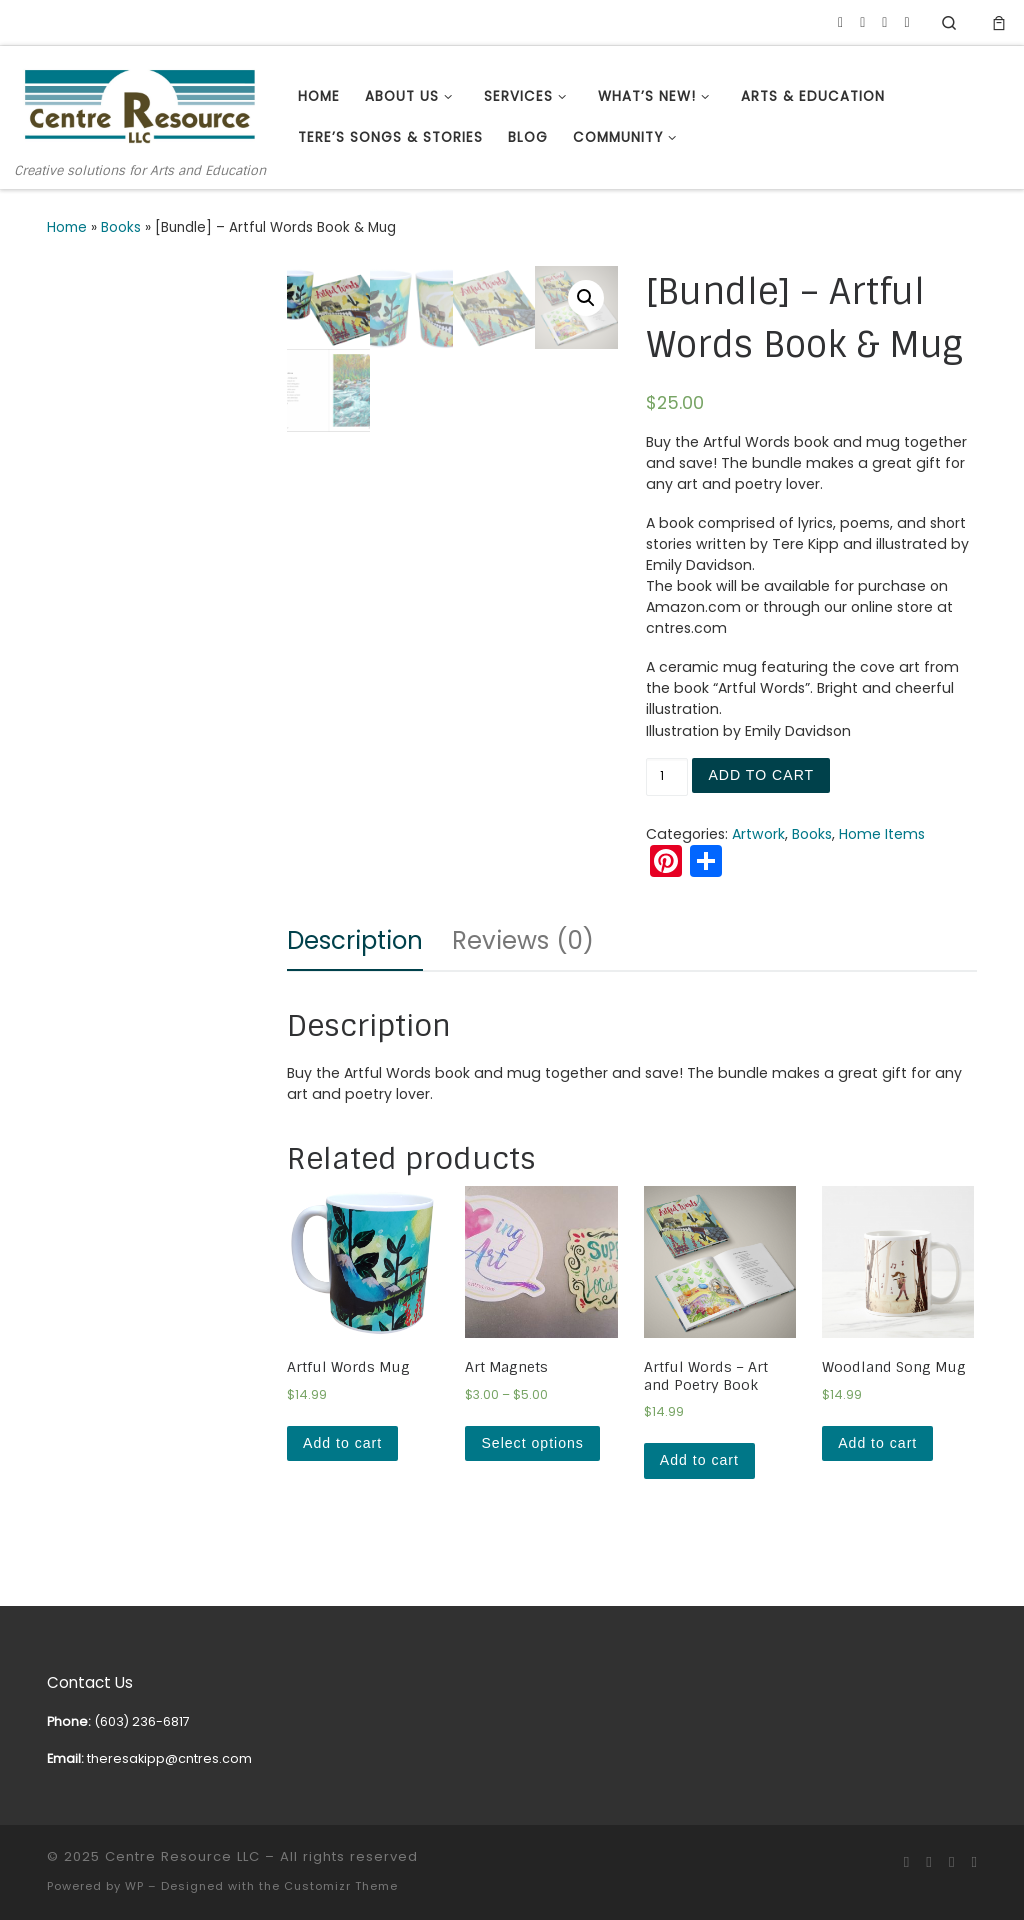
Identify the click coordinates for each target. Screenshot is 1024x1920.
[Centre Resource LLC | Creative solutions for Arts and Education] (140, 104)
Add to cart (761, 775)
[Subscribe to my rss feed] (906, 23)
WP (134, 1886)
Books (121, 227)
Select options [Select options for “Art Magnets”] (532, 1443)
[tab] (355, 941)
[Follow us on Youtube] (862, 23)
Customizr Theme (341, 1886)
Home (67, 227)
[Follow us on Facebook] (840, 23)
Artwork (758, 834)
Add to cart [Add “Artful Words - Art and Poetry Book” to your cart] (699, 1460)
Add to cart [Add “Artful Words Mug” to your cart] (342, 1443)
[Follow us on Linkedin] (884, 23)
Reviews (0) (523, 940)
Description (355, 940)
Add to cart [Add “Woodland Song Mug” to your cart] (877, 1443)
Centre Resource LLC (182, 1856)
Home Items (882, 834)
